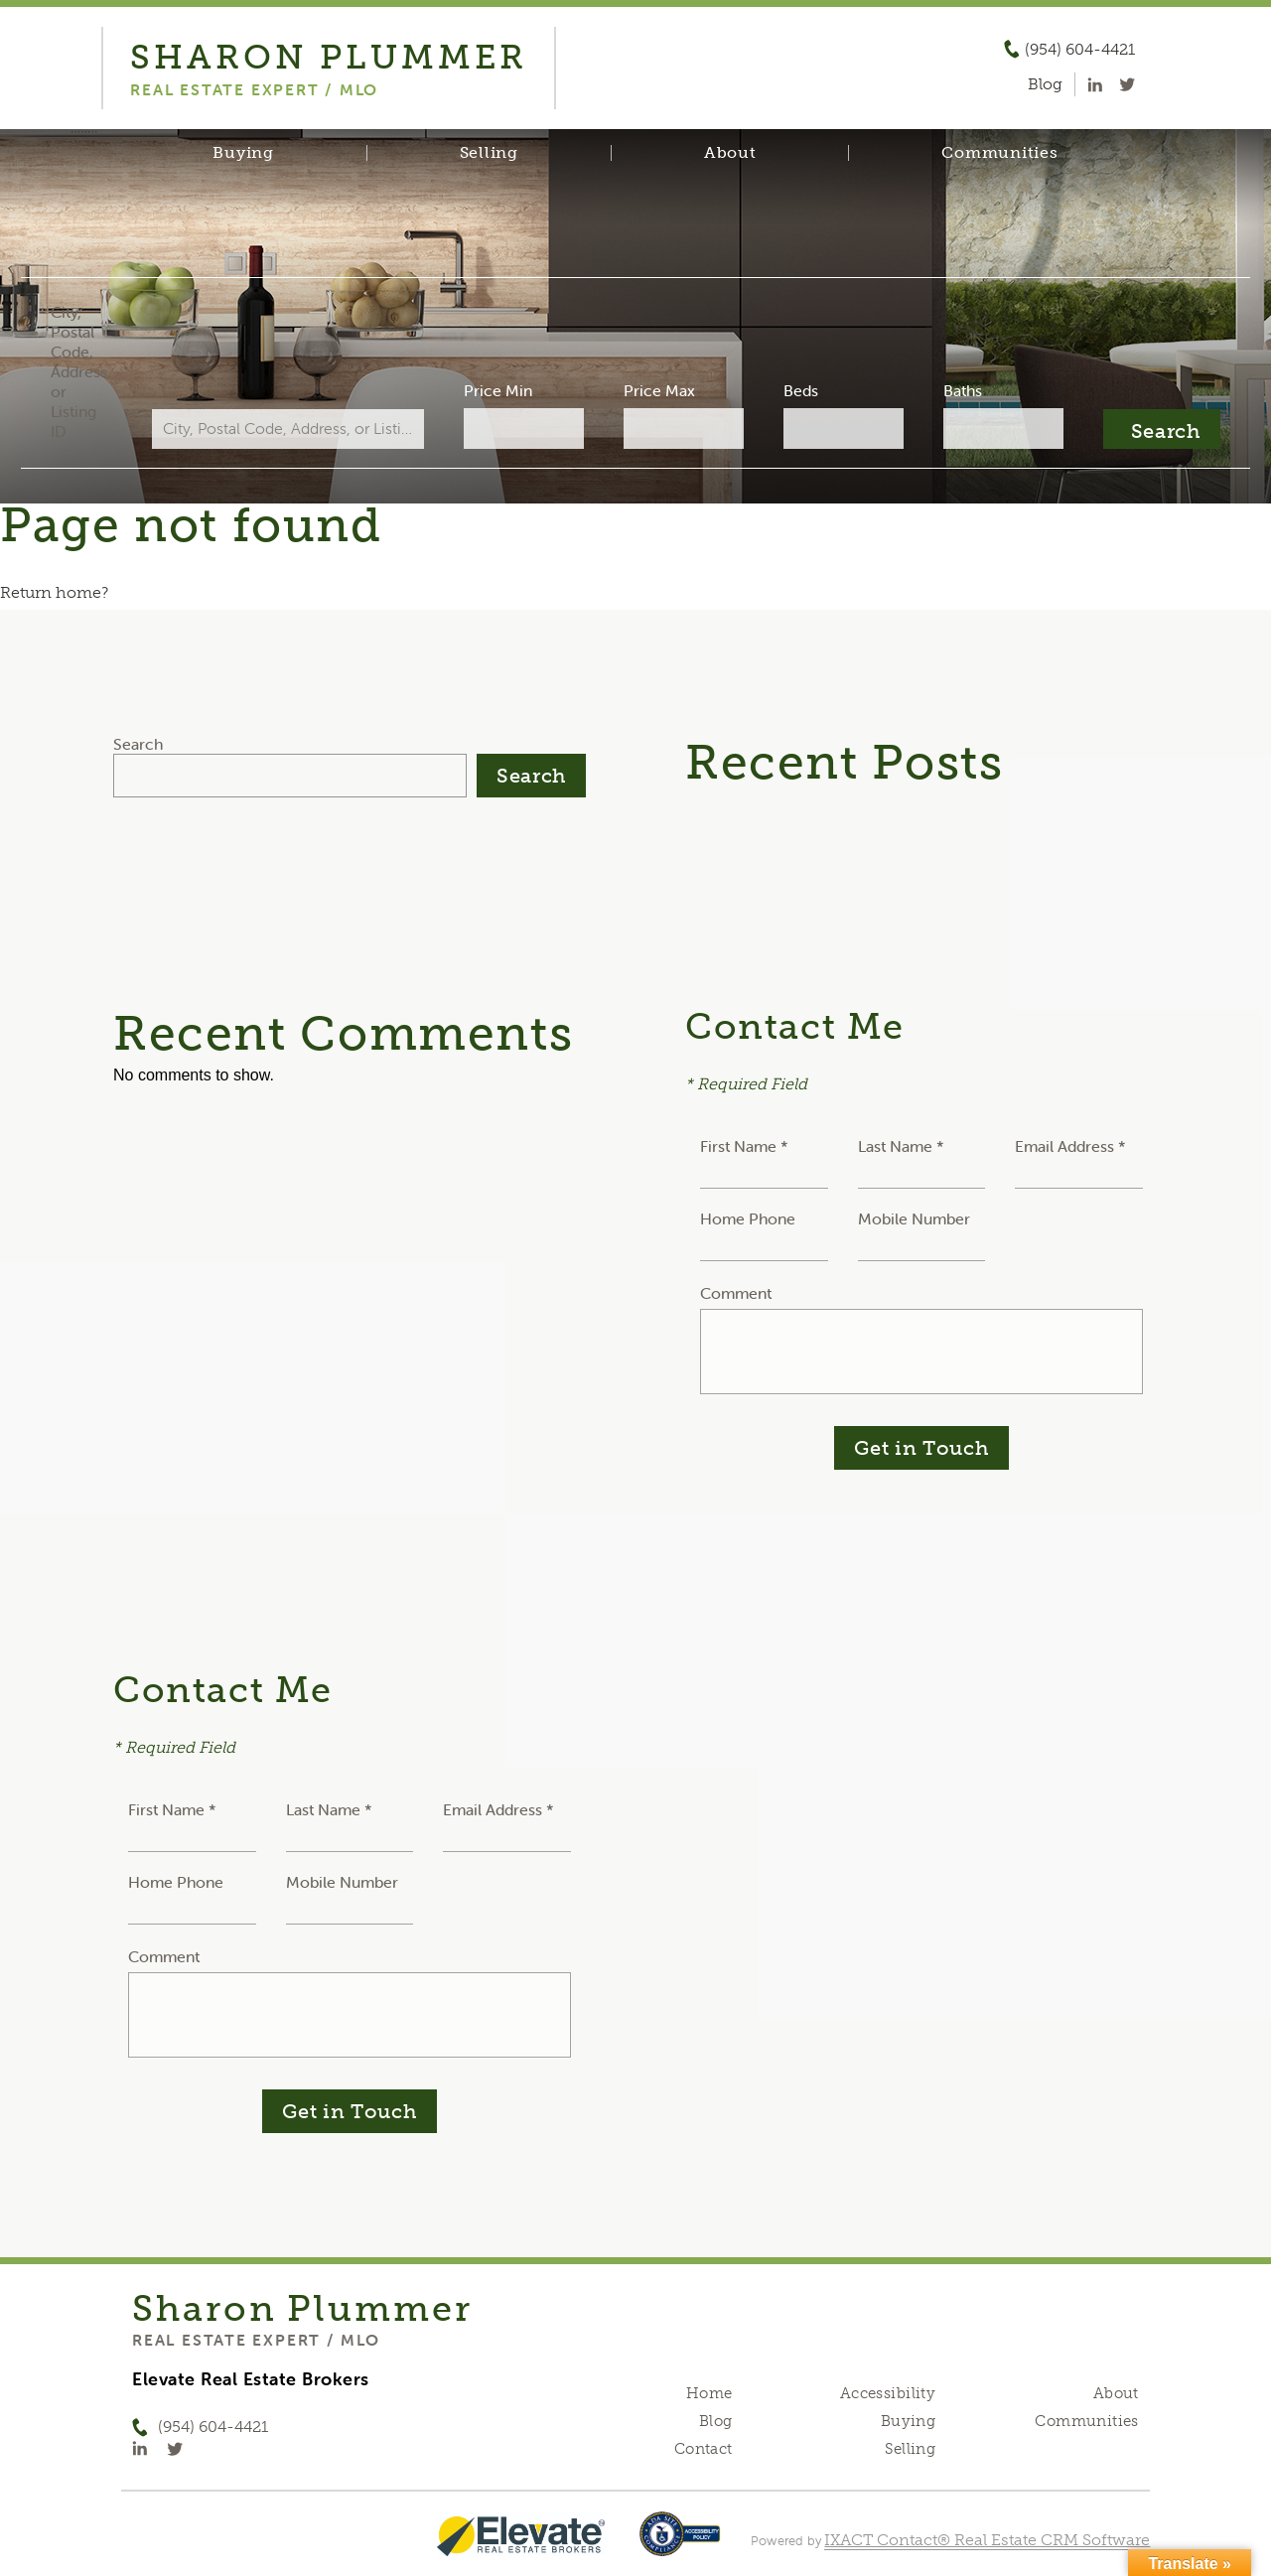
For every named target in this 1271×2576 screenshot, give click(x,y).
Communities (999, 153)
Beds (785, 390)
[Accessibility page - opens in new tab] (680, 2543)
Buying (243, 153)
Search (138, 744)
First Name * (744, 1146)
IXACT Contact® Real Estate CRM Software (987, 2539)
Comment (736, 1293)
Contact (703, 2449)
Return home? (54, 592)
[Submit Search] (1119, 429)
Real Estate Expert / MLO (256, 2340)
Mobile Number (914, 1218)
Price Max (657, 390)
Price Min (510, 390)
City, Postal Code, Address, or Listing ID (122, 371)
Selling (489, 153)
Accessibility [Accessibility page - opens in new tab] (887, 2393)
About (730, 153)
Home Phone (747, 1218)
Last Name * (901, 1146)
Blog (716, 2421)
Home (709, 2393)
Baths (934, 390)
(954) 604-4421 (1080, 50)
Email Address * (1070, 1146)
